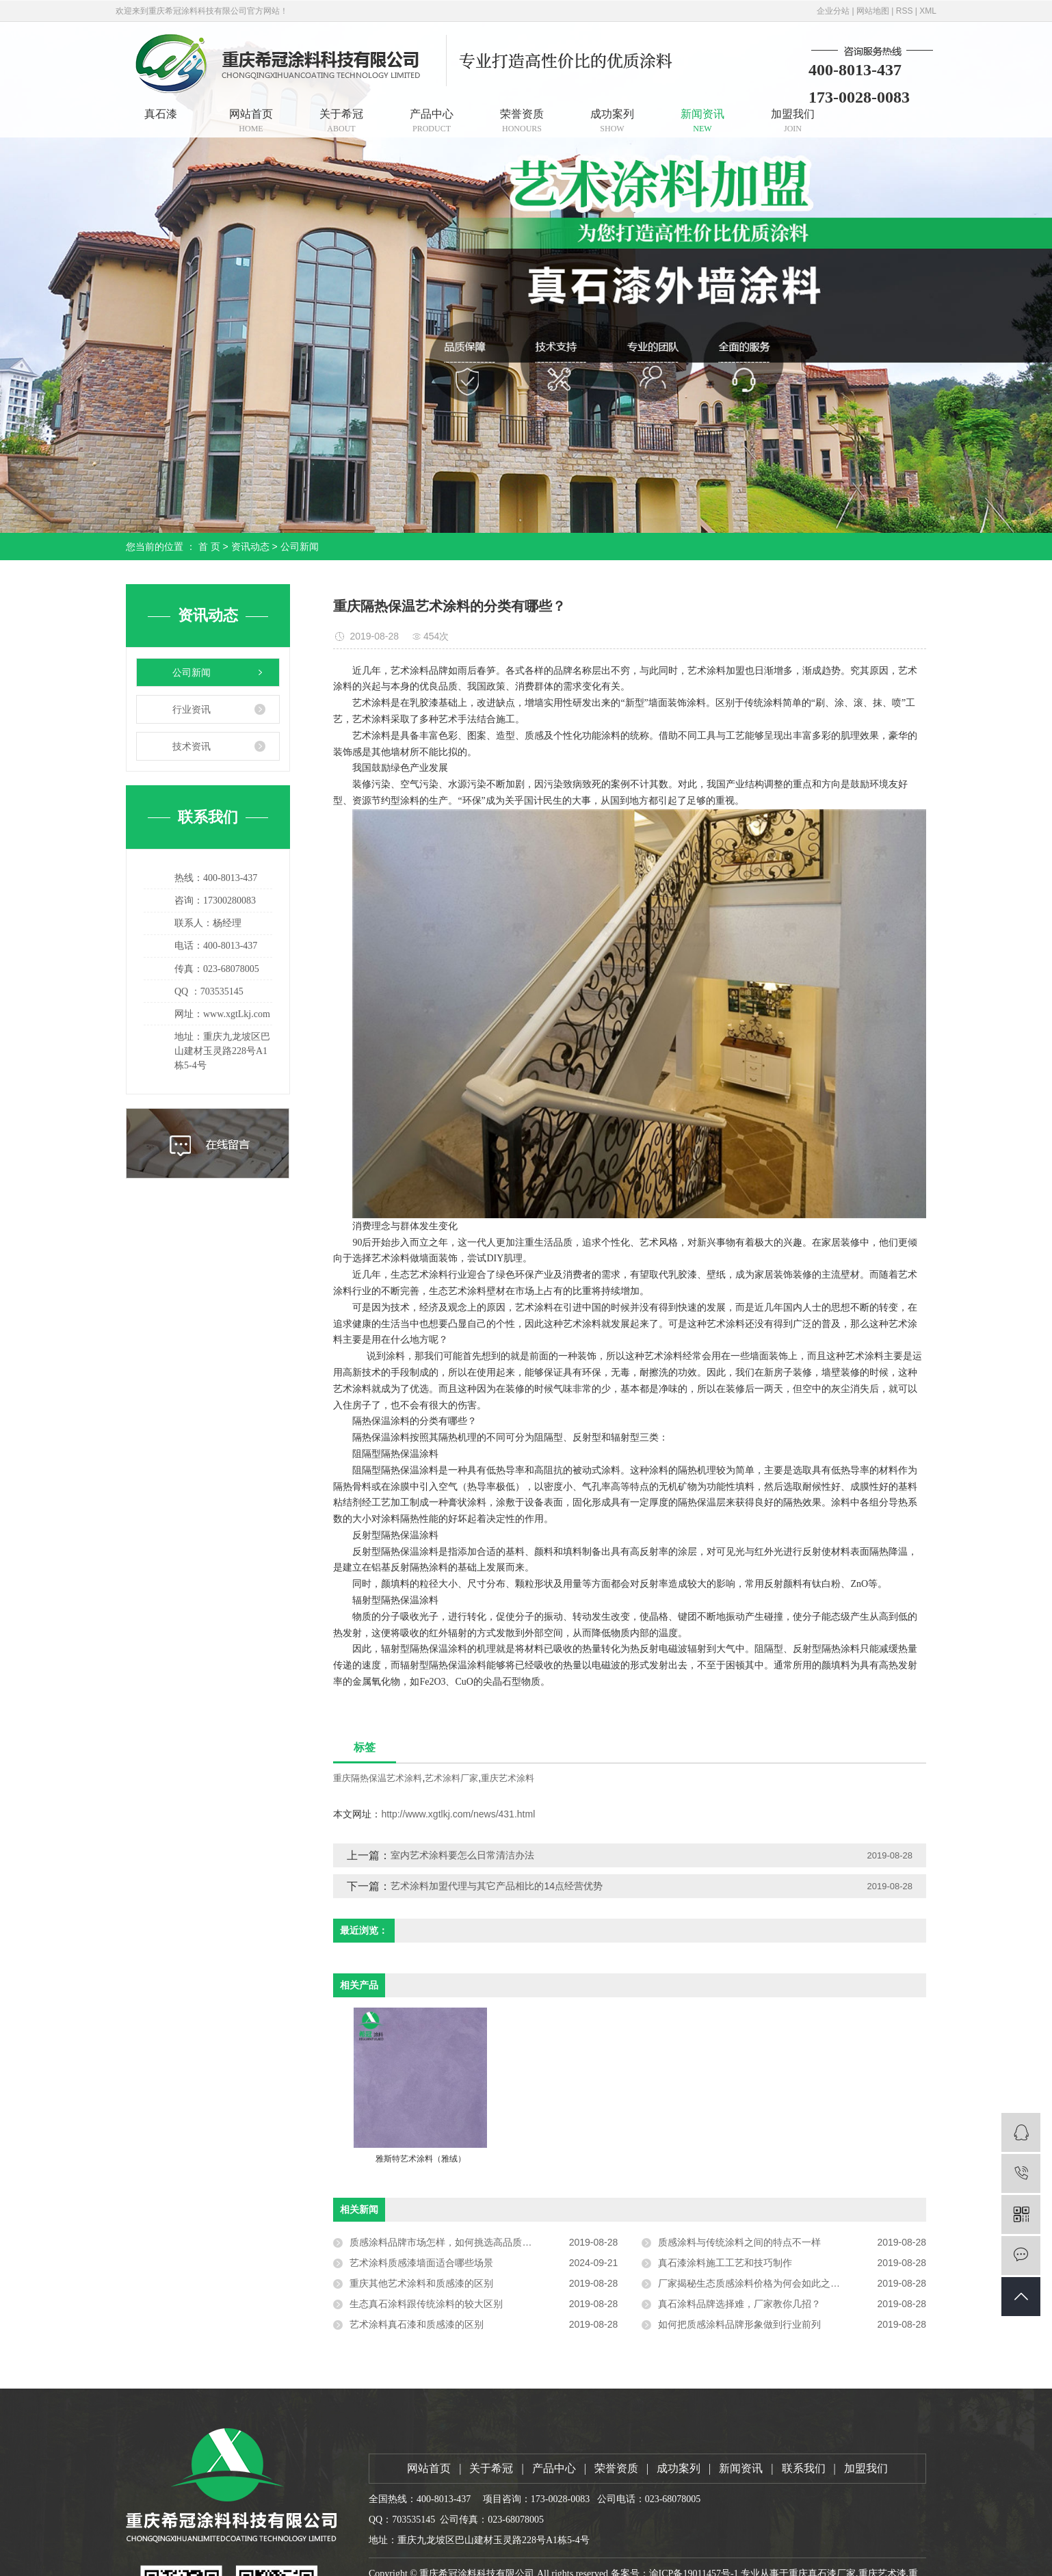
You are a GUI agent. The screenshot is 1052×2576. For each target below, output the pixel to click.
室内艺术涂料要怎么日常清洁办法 (462, 1855)
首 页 (209, 546)
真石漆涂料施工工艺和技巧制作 (725, 2262)
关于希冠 (341, 120)
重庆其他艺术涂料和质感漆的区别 (421, 2283)
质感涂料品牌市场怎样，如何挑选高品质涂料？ (450, 2242)
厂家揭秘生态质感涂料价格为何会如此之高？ (754, 2283)
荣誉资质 (522, 120)
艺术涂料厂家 (451, 1778)
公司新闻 (299, 546)
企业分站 (833, 11)
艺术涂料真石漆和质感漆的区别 (417, 2324)
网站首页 (251, 120)
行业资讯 (191, 709)
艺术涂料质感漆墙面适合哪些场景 (421, 2262)
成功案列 (612, 120)
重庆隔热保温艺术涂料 (377, 1778)
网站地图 (872, 11)
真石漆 (160, 114)
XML (927, 11)
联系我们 (804, 2468)
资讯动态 (250, 546)
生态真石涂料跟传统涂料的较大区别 (426, 2303)
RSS (904, 11)
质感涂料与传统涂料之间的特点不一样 (739, 2242)
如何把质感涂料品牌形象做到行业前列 (739, 2324)
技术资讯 (191, 746)
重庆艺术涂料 (507, 1778)
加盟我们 (793, 120)
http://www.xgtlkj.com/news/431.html (458, 1814)
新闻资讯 (702, 120)
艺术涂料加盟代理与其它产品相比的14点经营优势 (497, 1885)
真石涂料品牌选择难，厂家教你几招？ (739, 2303)
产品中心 (431, 120)
